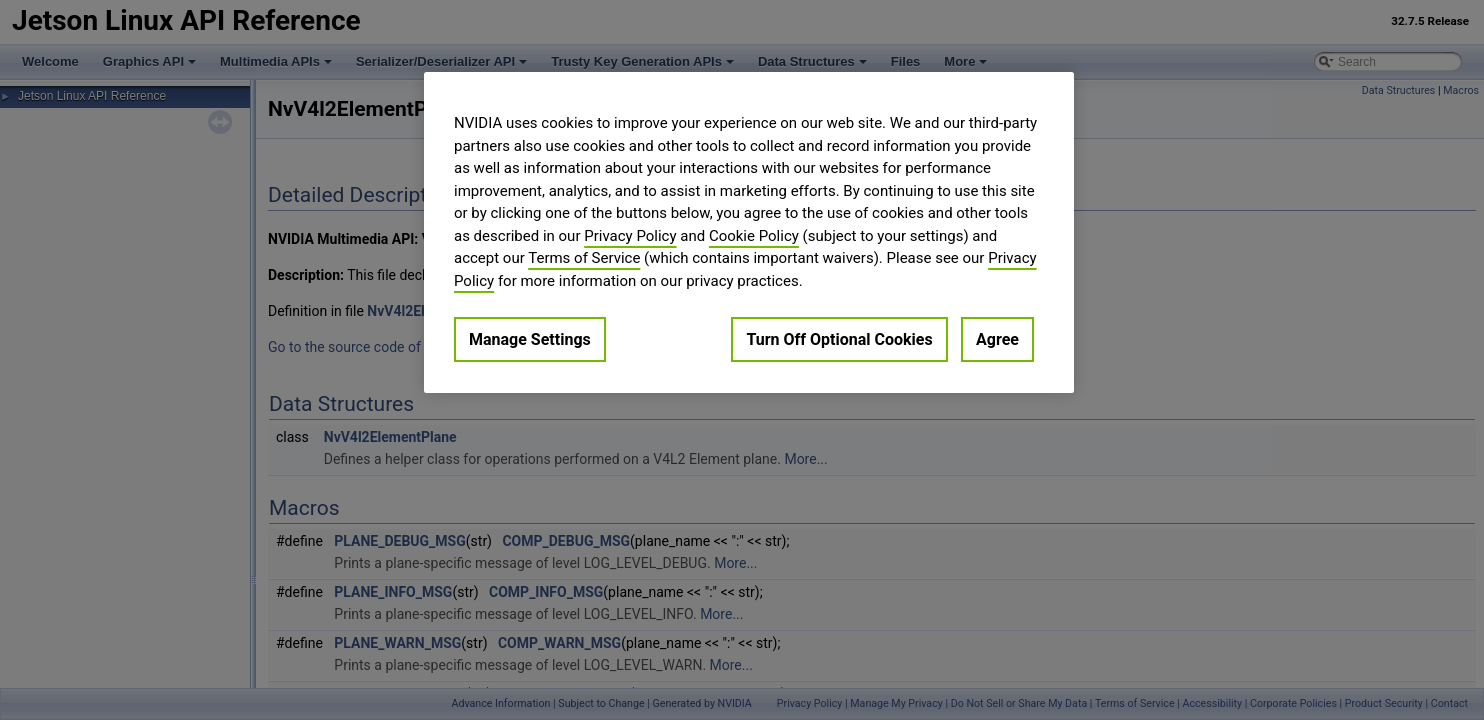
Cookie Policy (754, 236)
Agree (997, 339)
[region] (749, 232)
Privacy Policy (630, 236)
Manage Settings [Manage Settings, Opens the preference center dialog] (530, 339)
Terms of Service (584, 258)
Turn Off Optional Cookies (839, 339)
